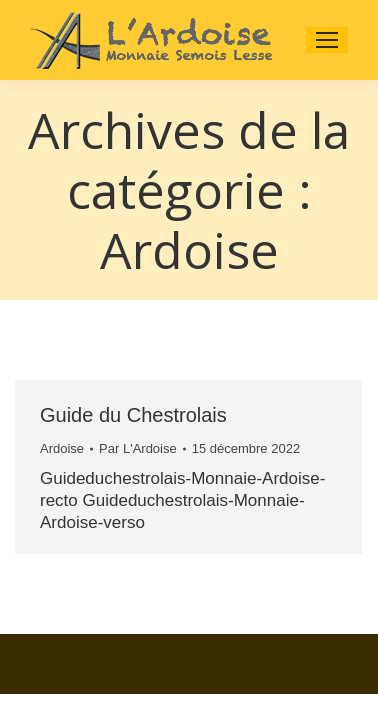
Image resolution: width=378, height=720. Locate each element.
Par (138, 448)
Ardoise (62, 448)
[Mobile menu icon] (327, 40)
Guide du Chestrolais (133, 415)
